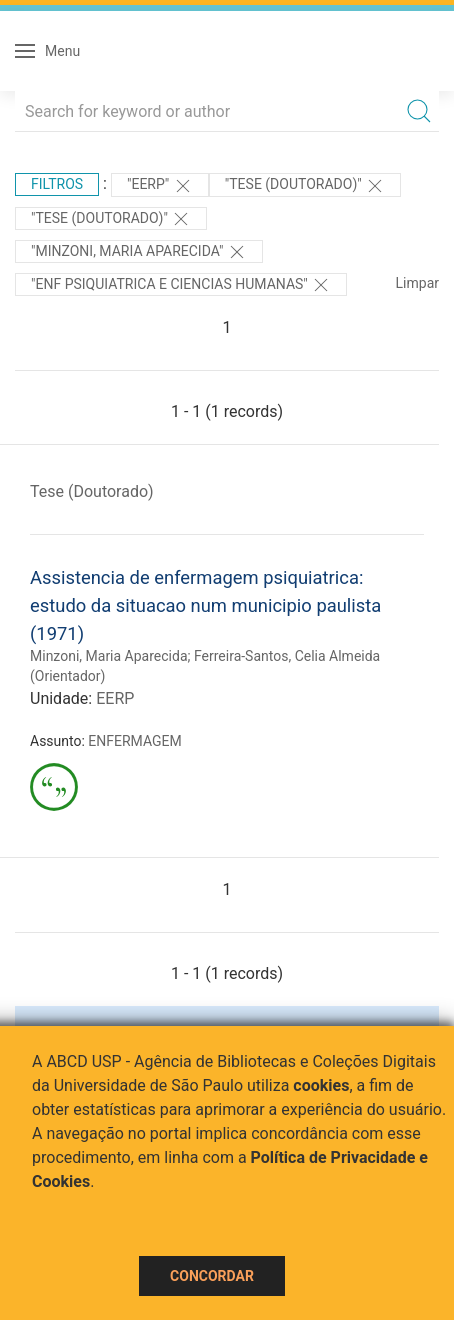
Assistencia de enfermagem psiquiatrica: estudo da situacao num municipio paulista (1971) (205, 605)
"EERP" (160, 186)
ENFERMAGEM (134, 741)
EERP (115, 698)
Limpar (417, 283)
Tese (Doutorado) (92, 491)
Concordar (212, 1276)
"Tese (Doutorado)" (305, 186)
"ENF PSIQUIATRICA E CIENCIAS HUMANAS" (181, 285)
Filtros (57, 184)
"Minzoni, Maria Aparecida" (139, 252)
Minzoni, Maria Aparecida (109, 656)
